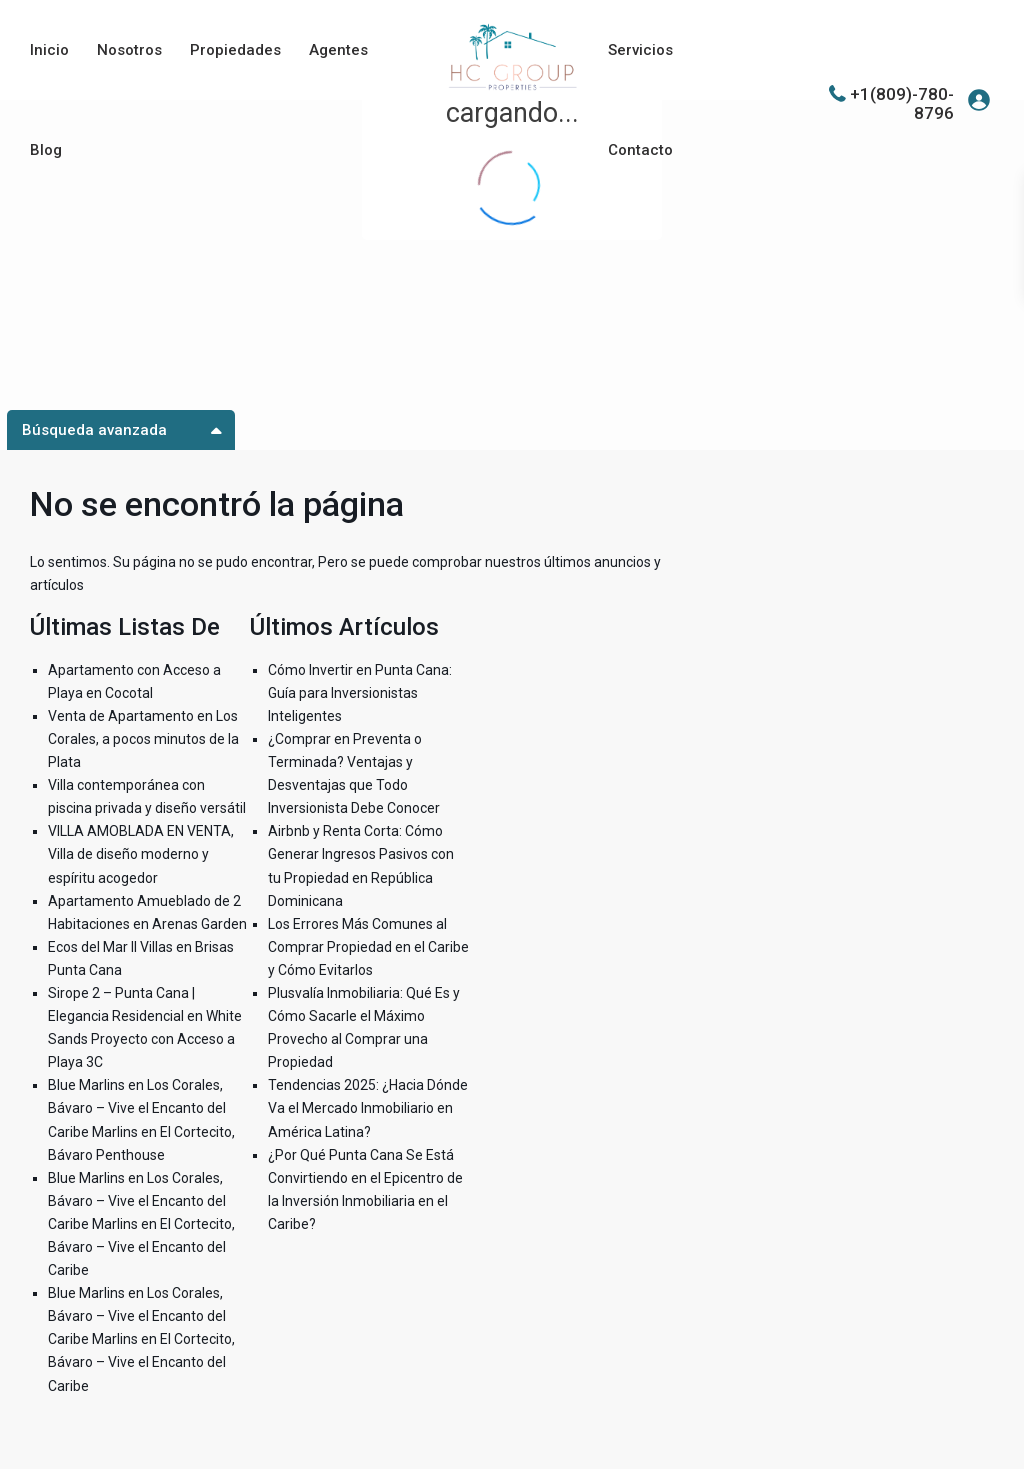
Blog (46, 150)
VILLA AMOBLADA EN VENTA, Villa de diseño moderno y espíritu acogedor (141, 854)
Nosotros (129, 50)
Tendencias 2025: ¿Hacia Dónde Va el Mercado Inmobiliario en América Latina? (368, 1108)
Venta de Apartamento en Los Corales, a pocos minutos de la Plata (143, 739)
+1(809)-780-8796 (902, 102)
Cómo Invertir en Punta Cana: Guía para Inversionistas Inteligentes (360, 693)
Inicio (49, 50)
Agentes (338, 50)
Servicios (640, 50)
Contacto (640, 150)
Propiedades (235, 50)
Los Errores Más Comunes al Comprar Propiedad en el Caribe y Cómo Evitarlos (368, 947)
